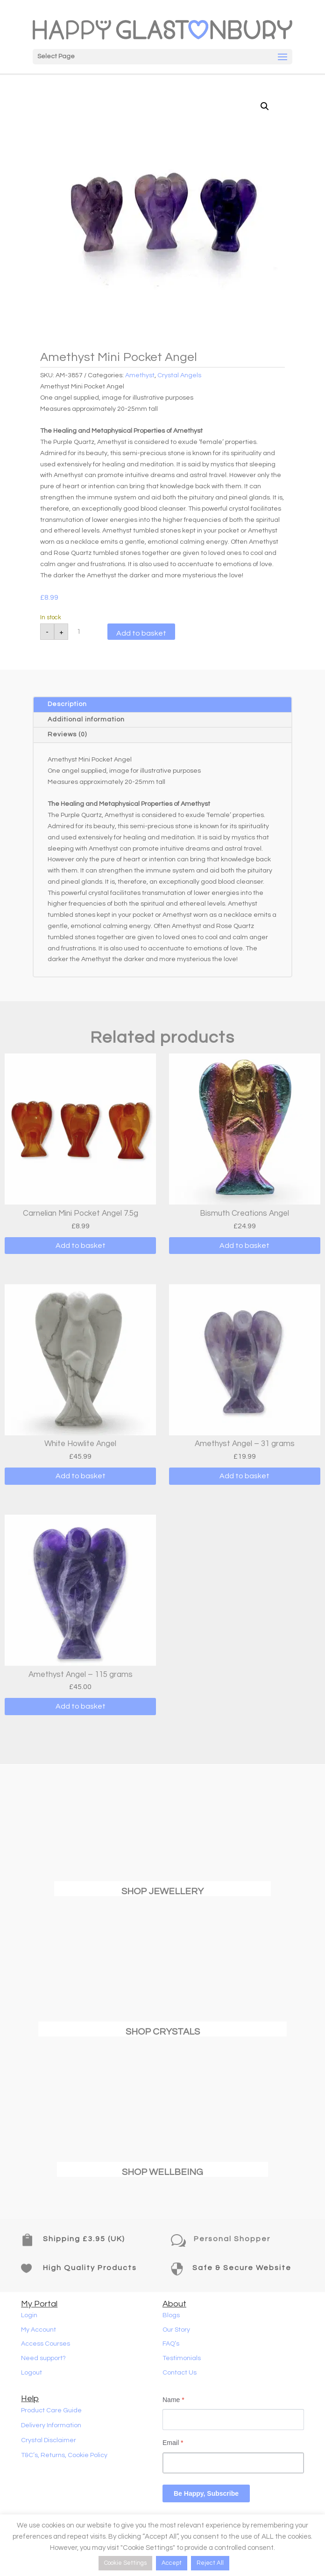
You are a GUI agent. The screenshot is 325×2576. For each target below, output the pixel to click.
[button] (264, 106)
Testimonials (181, 2358)
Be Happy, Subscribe (206, 2493)
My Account (38, 2330)
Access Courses (45, 2344)
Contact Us (179, 2372)
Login (29, 2315)
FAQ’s (170, 2344)
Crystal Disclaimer (48, 2440)
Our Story (176, 2330)
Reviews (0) (67, 734)
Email (172, 2442)
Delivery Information (51, 2425)
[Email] (233, 2462)
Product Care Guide (51, 2410)
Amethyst (140, 375)
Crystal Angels (179, 375)
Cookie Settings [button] (125, 2563)
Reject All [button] (210, 2563)
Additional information (86, 719)
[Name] (233, 2419)
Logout (31, 2372)
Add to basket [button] (81, 1245)
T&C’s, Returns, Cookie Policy (64, 2455)
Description (67, 704)
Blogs (171, 2315)
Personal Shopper (232, 2239)
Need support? (43, 2358)
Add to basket (141, 633)
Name (173, 2399)
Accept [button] (172, 2563)
